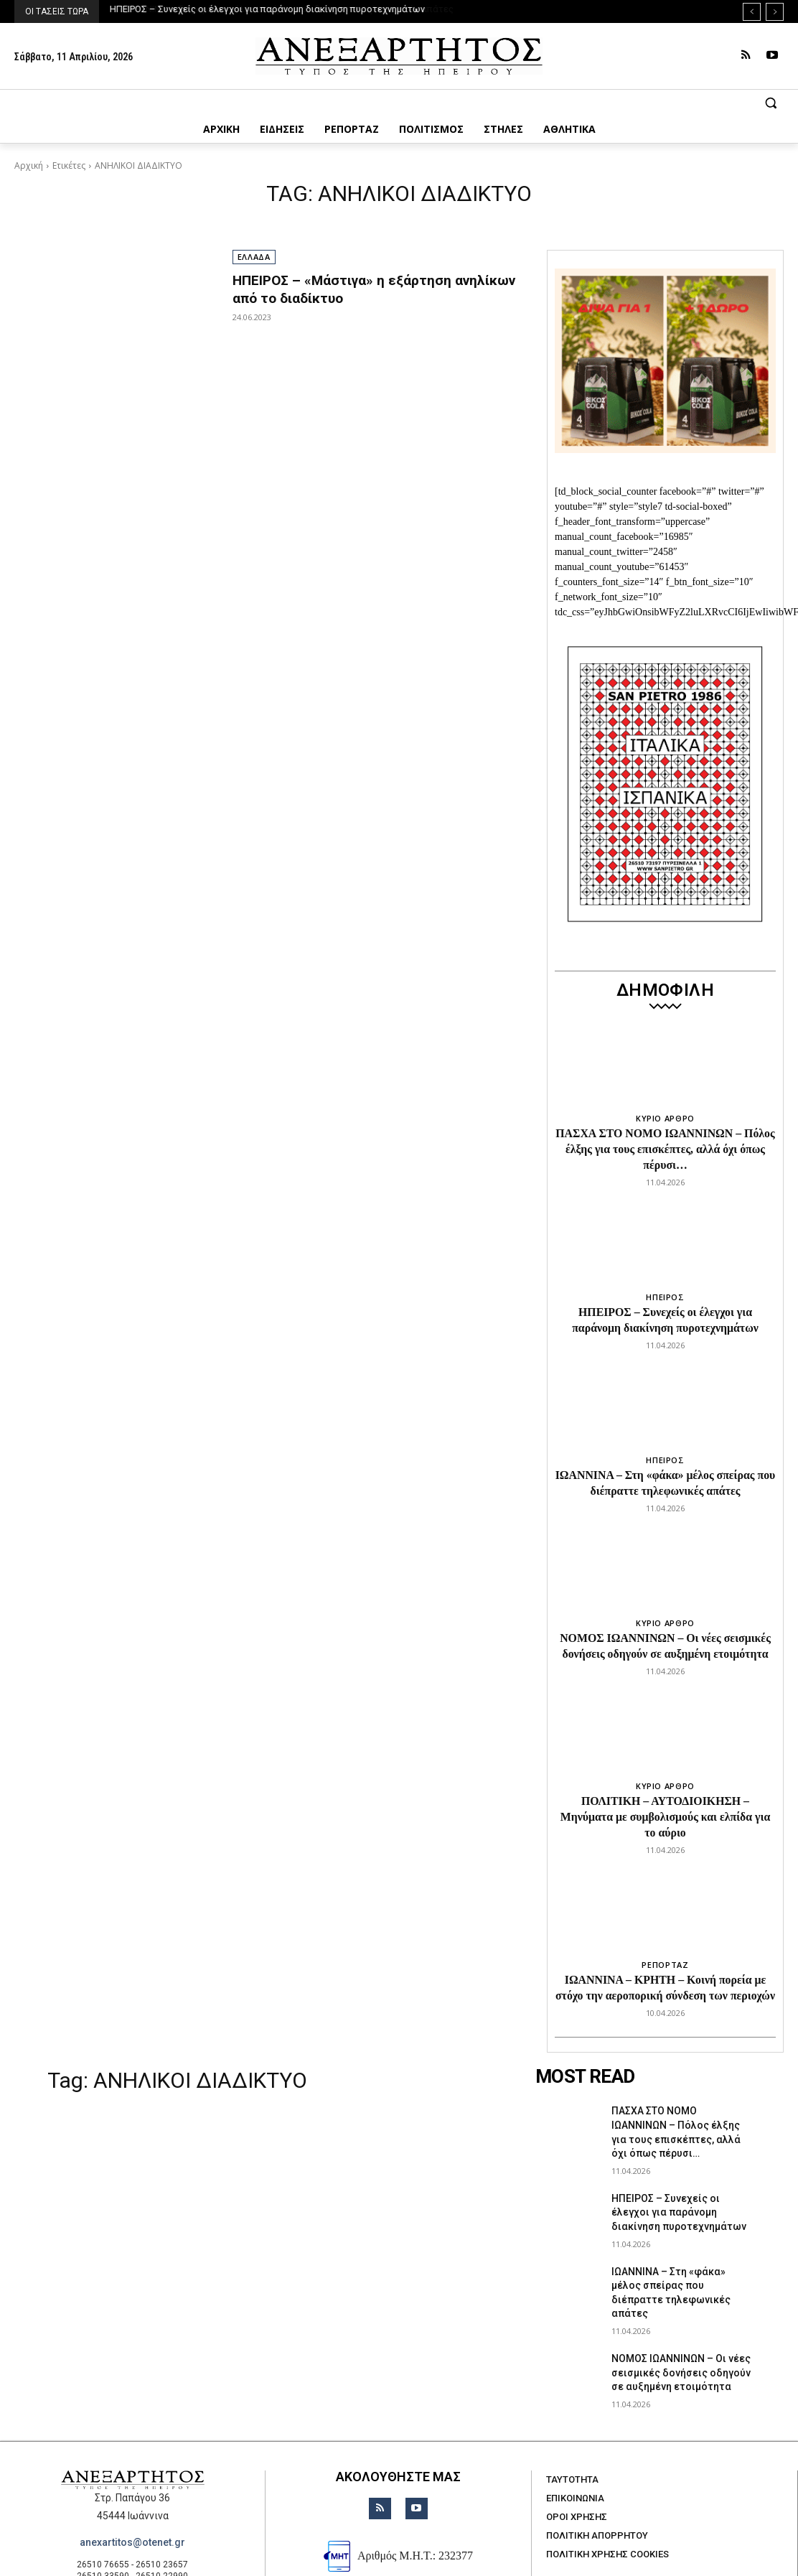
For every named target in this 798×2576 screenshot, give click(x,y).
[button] (399, 103)
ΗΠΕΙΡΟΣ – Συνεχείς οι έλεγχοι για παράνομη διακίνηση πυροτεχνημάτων (267, 9)
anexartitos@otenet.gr (132, 2477)
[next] (775, 12)
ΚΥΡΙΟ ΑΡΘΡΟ (665, 1118)
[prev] (752, 12)
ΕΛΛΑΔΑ (254, 256)
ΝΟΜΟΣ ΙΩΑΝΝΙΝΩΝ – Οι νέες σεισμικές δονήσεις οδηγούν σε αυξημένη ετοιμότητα (681, 2307)
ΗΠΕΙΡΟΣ (665, 1275)
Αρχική (28, 165)
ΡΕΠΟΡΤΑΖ (665, 1905)
